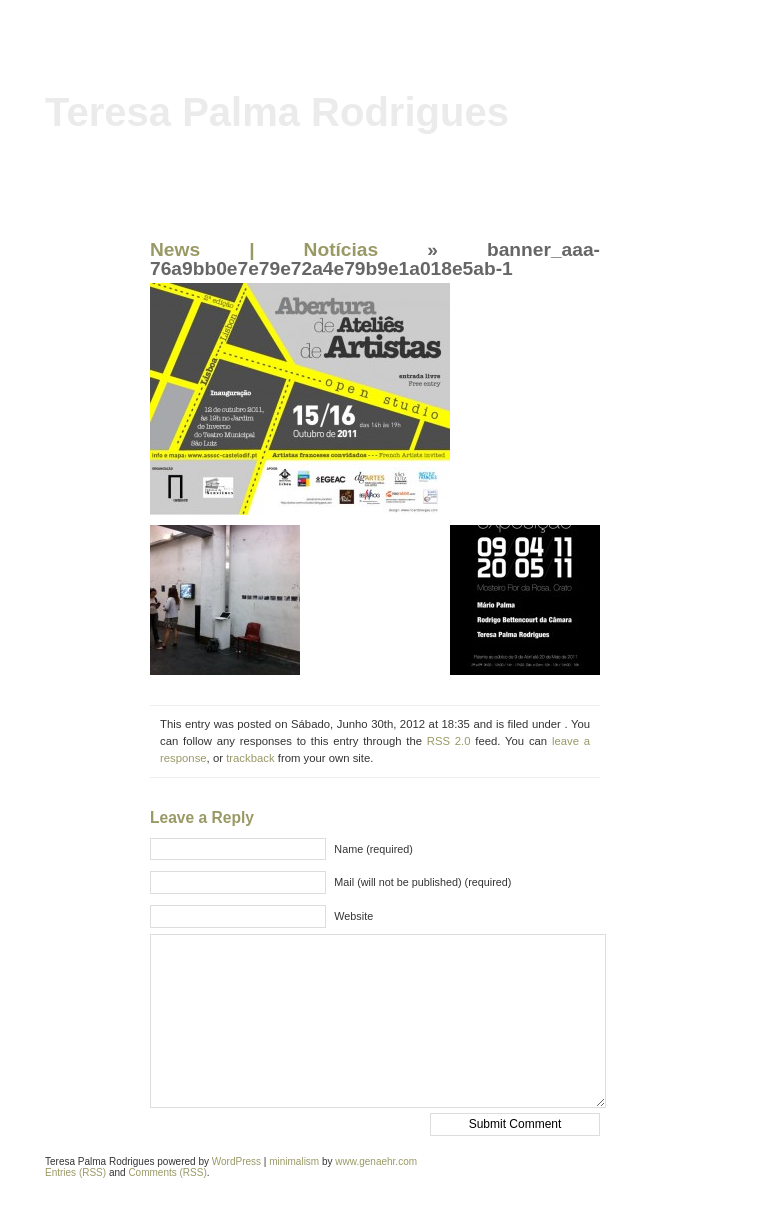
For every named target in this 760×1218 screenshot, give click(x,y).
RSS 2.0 (449, 741)
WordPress (236, 1161)
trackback (250, 758)
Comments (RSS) (167, 1172)
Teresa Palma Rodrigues (277, 112)
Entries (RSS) (75, 1172)
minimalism (294, 1161)
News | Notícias (264, 249)
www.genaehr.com (376, 1161)
